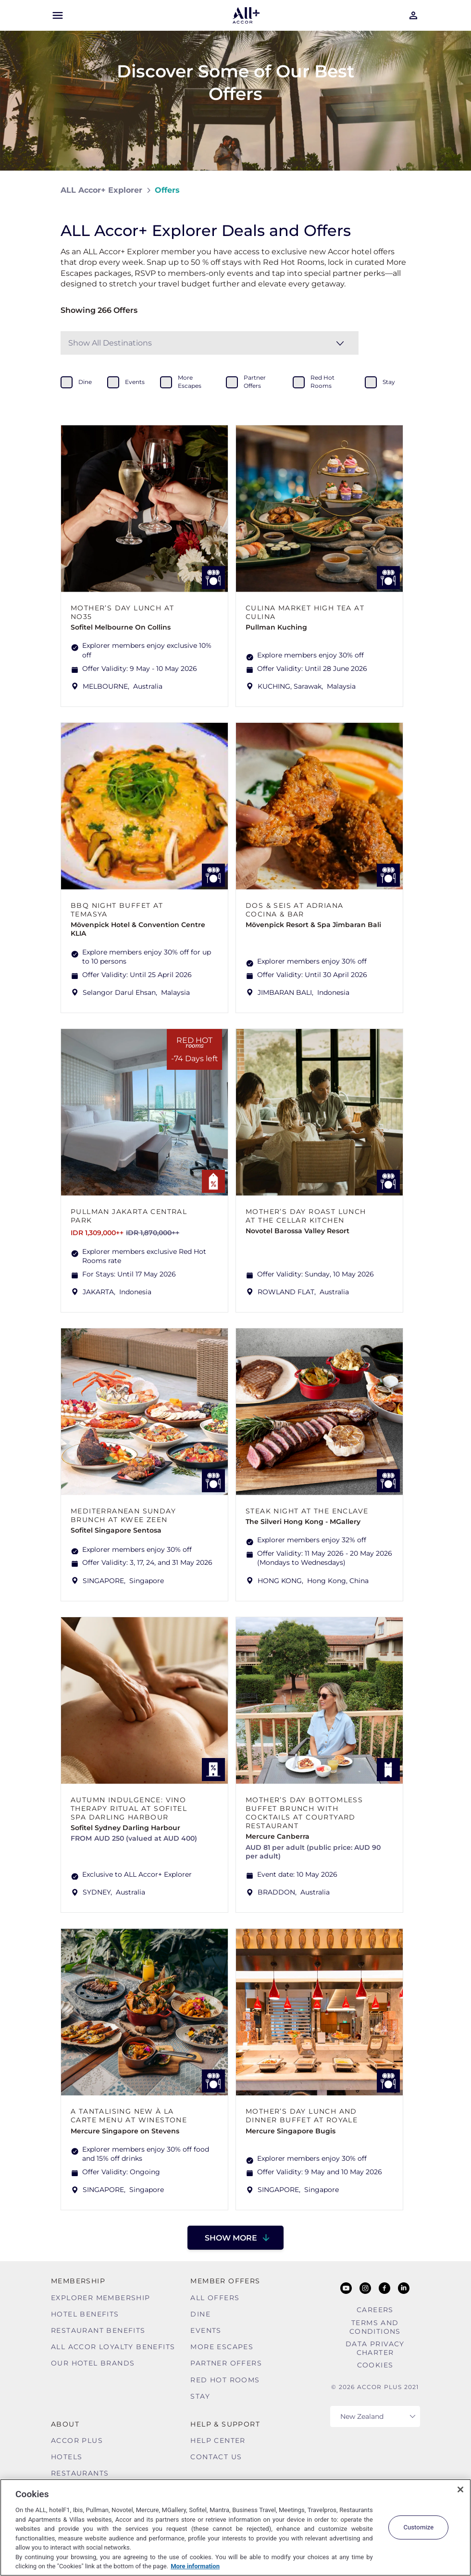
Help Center (217, 2440)
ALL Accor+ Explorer (101, 190)
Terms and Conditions (375, 2327)
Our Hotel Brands (93, 2363)
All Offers (214, 2297)
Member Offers (225, 2281)
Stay (200, 2396)
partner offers (255, 381)
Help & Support (225, 2424)
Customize (418, 2527)
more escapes (189, 381)
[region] (235, 2527)
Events (205, 2330)
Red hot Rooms (225, 2380)
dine (85, 381)
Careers (375, 2309)
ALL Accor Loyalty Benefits (113, 2346)
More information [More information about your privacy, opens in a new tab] (195, 2566)
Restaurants (80, 2473)
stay (389, 381)
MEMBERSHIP (78, 2281)
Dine (200, 2314)
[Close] (460, 2489)
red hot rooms (322, 381)
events (135, 381)
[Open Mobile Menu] (57, 15)
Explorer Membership (100, 2297)
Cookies (375, 2365)
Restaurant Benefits (98, 2330)
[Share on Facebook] (401, 190)
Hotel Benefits (85, 2314)
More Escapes (221, 2346)
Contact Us (216, 2456)
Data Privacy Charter (375, 2348)
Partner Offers (226, 2363)
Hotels (66, 2456)
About (65, 2424)
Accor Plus (77, 2440)
